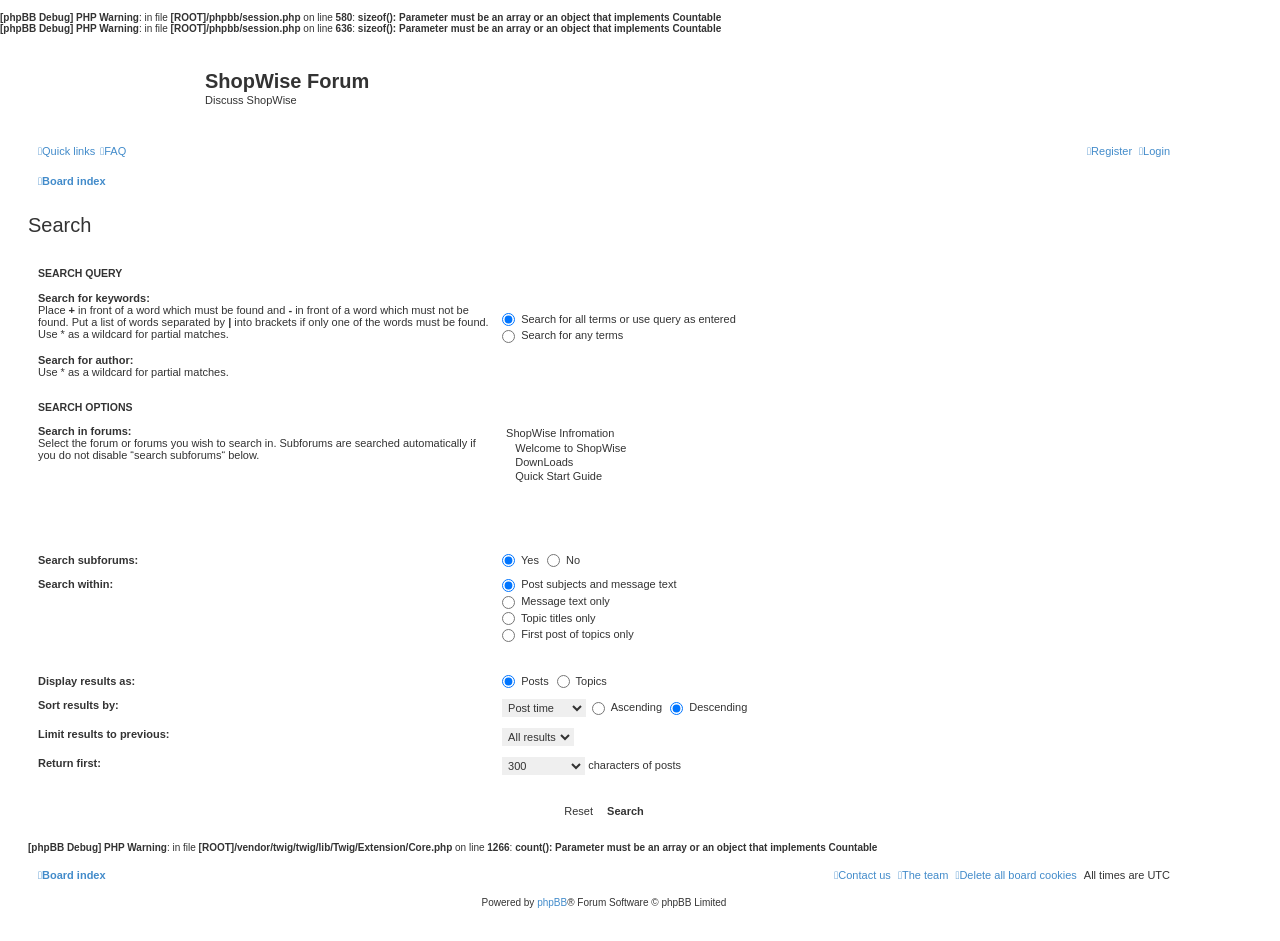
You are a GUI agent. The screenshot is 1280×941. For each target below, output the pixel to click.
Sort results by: (78, 705)
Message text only (556, 601)
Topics (582, 681)
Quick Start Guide (836, 477)
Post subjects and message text (589, 584)
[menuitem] (113, 151)
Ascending (627, 707)
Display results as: (86, 681)
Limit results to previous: (103, 734)
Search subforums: (88, 560)
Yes (520, 560)
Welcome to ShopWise (836, 449)
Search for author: (85, 360)
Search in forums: (85, 431)
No (563, 560)
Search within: (75, 584)
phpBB (552, 902)
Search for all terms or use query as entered (619, 319)
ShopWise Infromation (836, 434)
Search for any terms (562, 335)
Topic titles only (548, 618)
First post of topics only (568, 634)
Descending (708, 707)
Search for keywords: (94, 298)
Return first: (69, 763)
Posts (525, 681)
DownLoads (836, 463)
